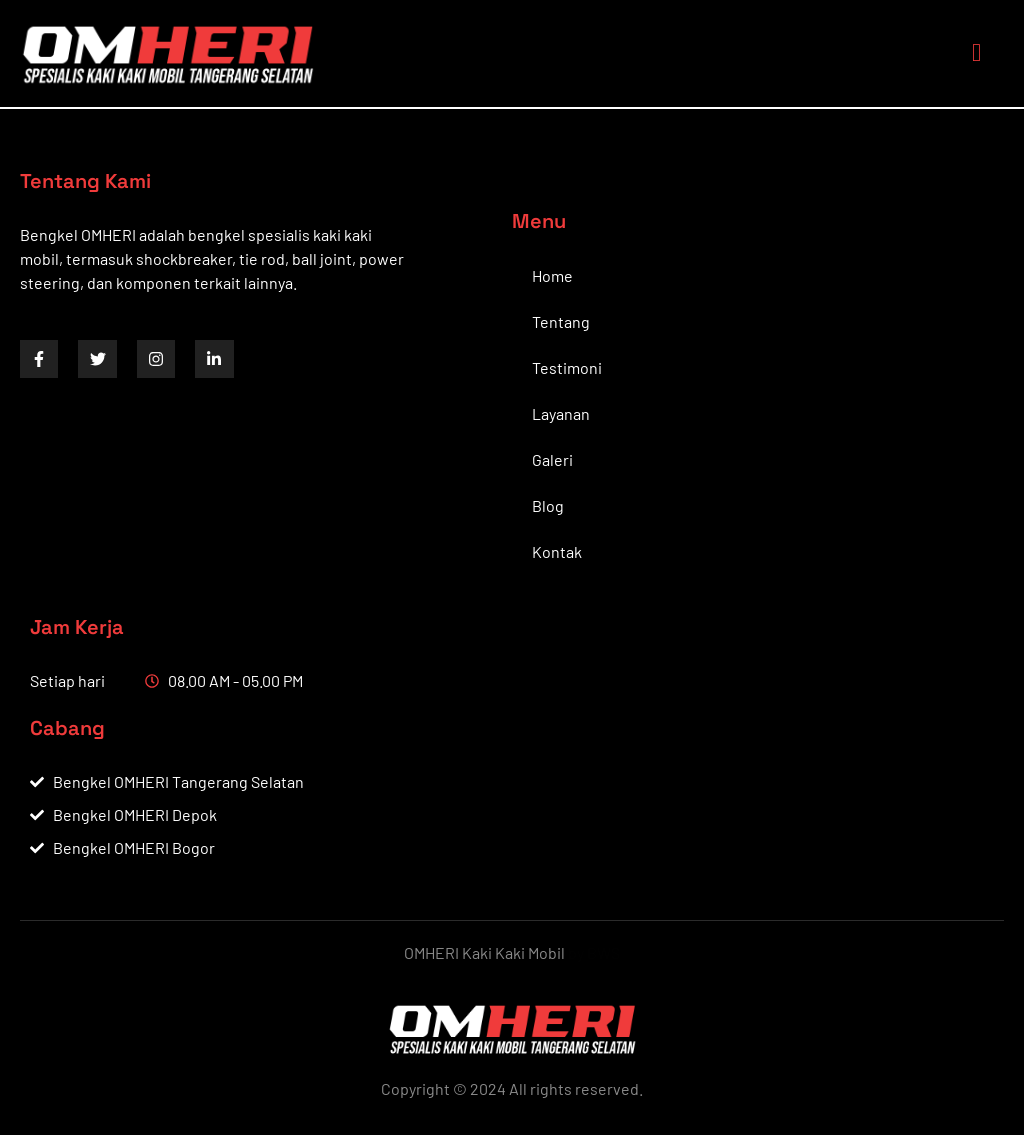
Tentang (561, 321)
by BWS (594, 952)
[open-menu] (972, 53)
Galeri (552, 459)
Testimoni (567, 367)
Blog (548, 505)
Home (552, 275)
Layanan (561, 413)
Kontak (557, 551)
